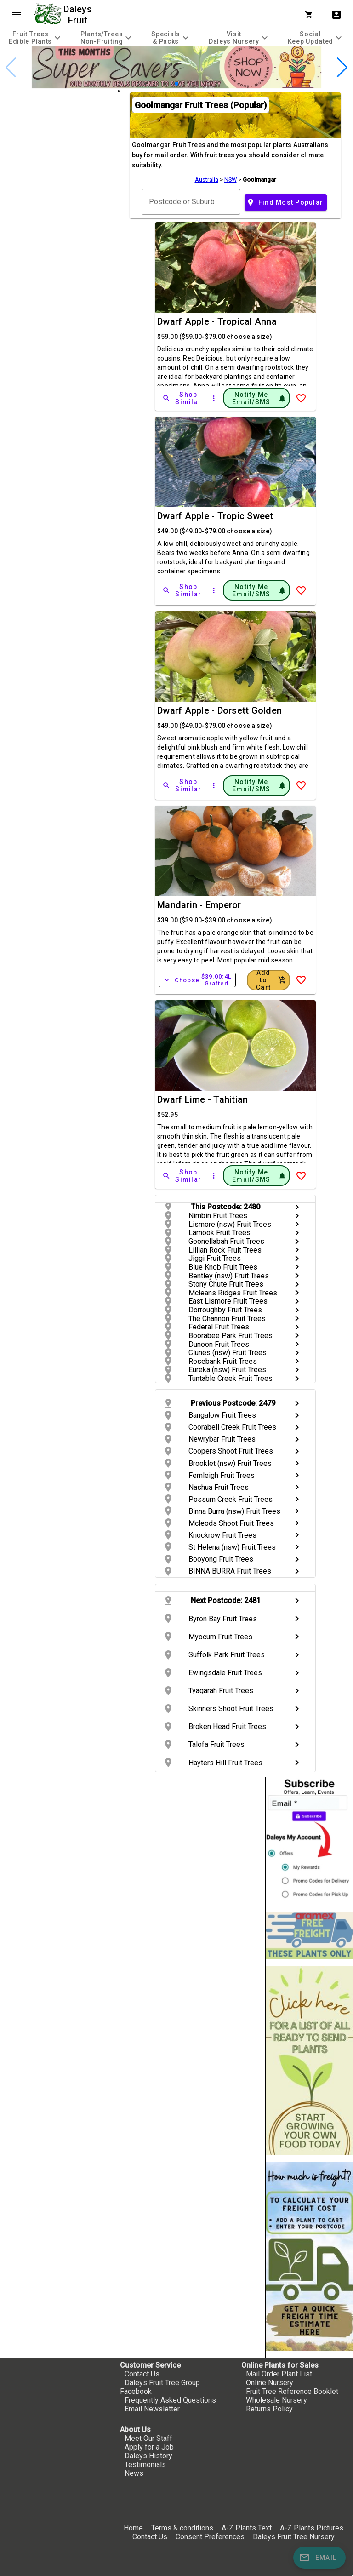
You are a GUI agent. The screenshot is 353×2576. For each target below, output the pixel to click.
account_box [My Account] (336, 14)
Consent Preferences (210, 2536)
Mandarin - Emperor (199, 904)
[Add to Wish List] (301, 398)
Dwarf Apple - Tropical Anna (217, 321)
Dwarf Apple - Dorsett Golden (219, 710)
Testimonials (145, 2464)
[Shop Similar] (182, 398)
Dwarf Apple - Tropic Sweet (215, 515)
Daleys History (148, 2455)
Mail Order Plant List (279, 2374)
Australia (206, 179)
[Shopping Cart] (310, 14)
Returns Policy (269, 2408)
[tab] (36, 37)
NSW (230, 179)
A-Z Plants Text (247, 2528)
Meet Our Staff (148, 2438)
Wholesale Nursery (276, 2400)
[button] (176, 84)
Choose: (197, 980)
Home (133, 2528)
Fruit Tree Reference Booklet (292, 2391)
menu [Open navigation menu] (16, 14)
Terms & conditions (183, 2528)
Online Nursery (269, 2382)
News (134, 2473)
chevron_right (296, 1207)
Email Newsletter (152, 2408)
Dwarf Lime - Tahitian (202, 1099)
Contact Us (142, 2374)
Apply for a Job (149, 2447)
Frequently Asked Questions (170, 2400)
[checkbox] (59, 129)
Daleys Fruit (78, 15)
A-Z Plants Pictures (311, 2528)
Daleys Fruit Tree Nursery (294, 2536)
